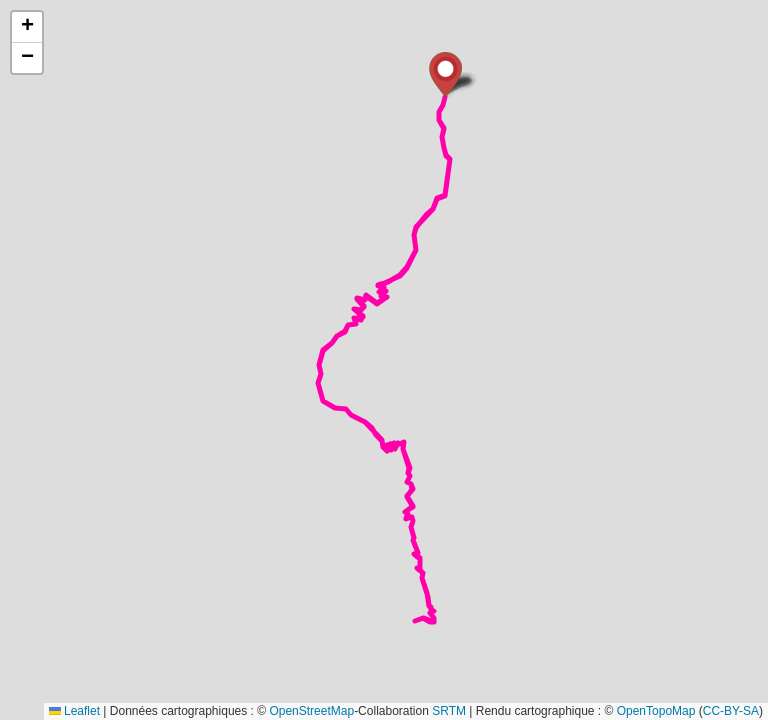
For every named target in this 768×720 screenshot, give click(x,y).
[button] (445, 74)
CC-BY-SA (731, 711)
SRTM (449, 711)
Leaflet (74, 711)
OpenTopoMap (656, 711)
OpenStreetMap (311, 711)
